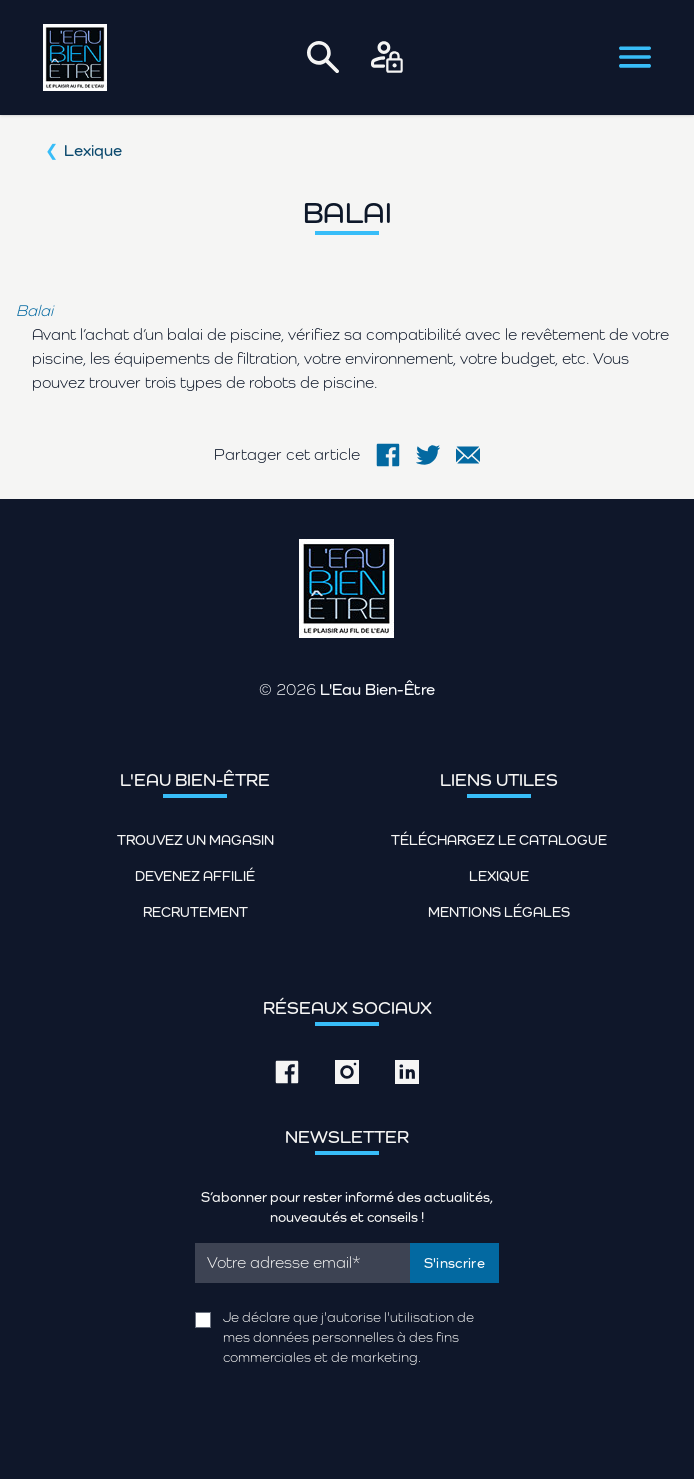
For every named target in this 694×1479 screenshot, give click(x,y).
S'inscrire (455, 1263)
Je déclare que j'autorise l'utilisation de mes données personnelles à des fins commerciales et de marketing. (348, 1337)
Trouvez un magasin (195, 840)
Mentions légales (499, 912)
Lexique (93, 150)
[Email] (302, 1263)
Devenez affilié (195, 876)
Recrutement (195, 912)
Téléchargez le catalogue (499, 840)
